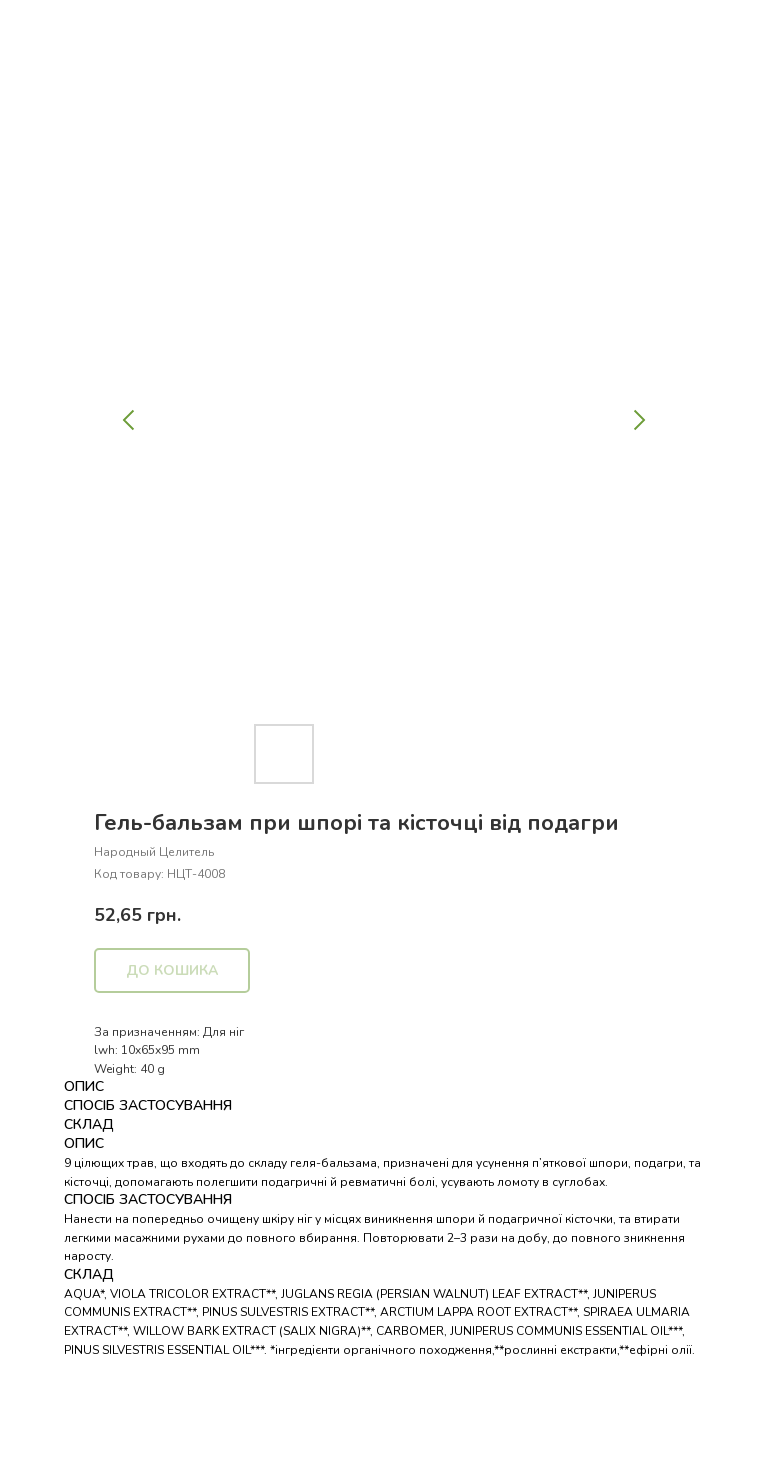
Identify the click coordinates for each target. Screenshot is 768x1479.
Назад (53, 29)
